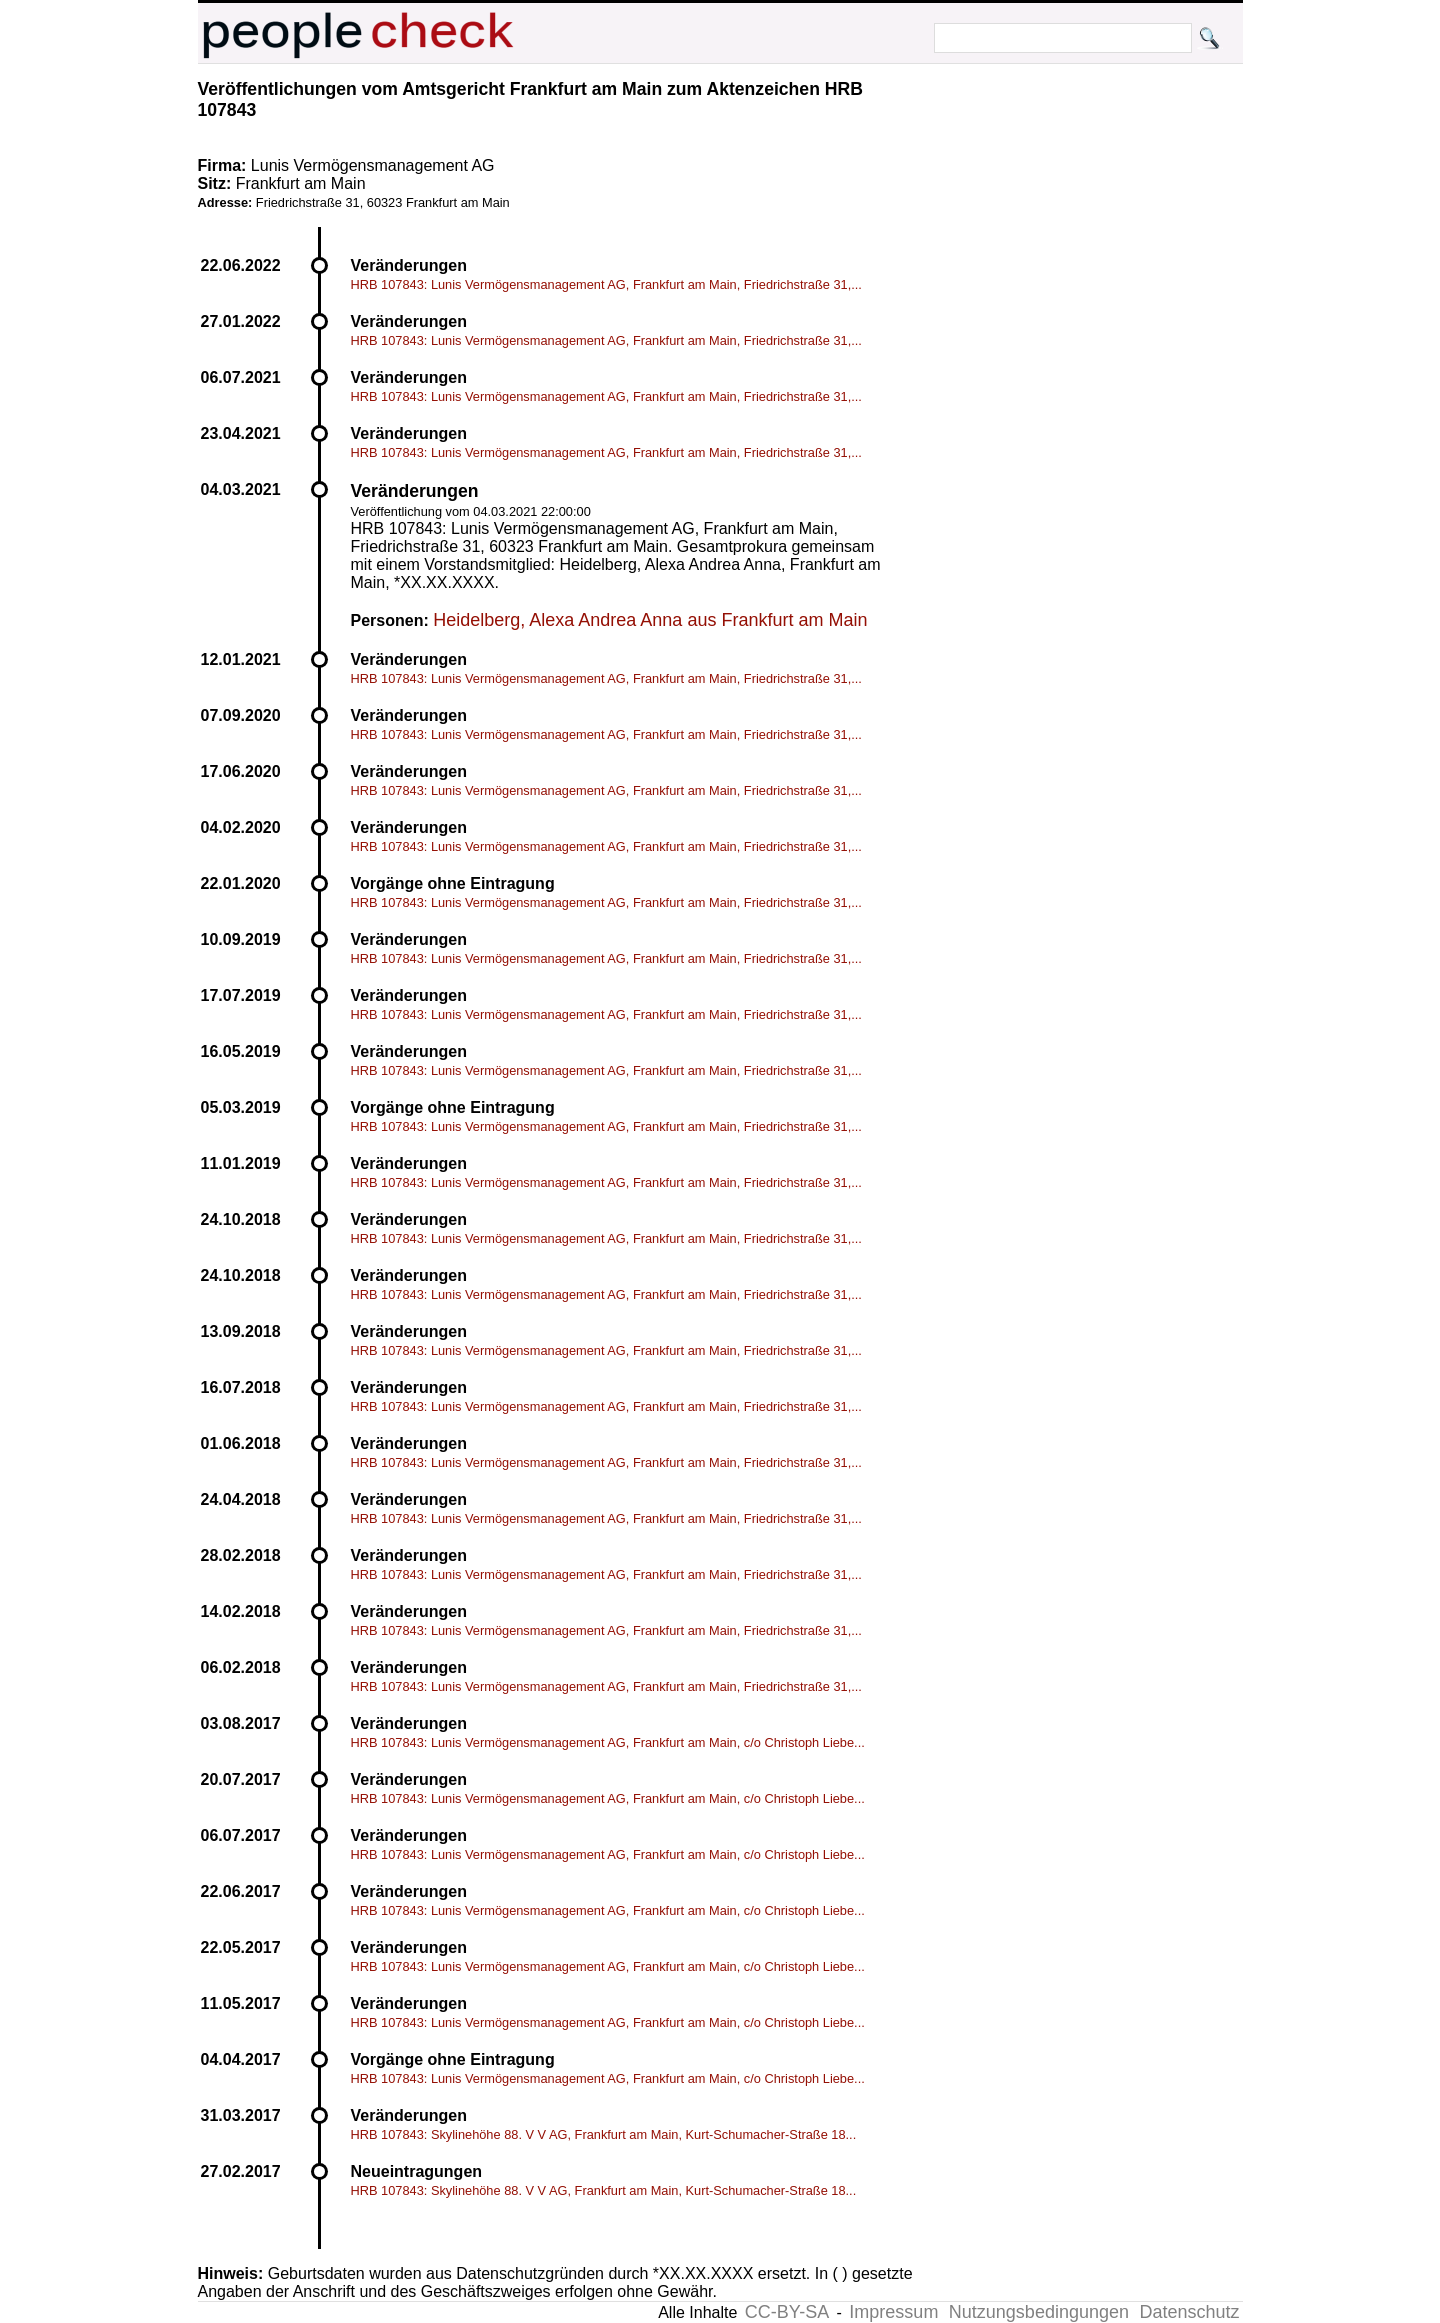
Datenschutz (1189, 2312)
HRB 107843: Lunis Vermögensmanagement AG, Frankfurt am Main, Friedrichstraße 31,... (606, 284)
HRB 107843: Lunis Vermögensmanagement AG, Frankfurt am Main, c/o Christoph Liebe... (608, 1742)
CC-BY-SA (787, 2312)
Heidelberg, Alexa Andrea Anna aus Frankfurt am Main (650, 620)
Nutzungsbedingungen (1039, 2312)
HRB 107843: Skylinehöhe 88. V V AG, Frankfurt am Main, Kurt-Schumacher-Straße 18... (604, 2134)
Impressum (893, 2312)
